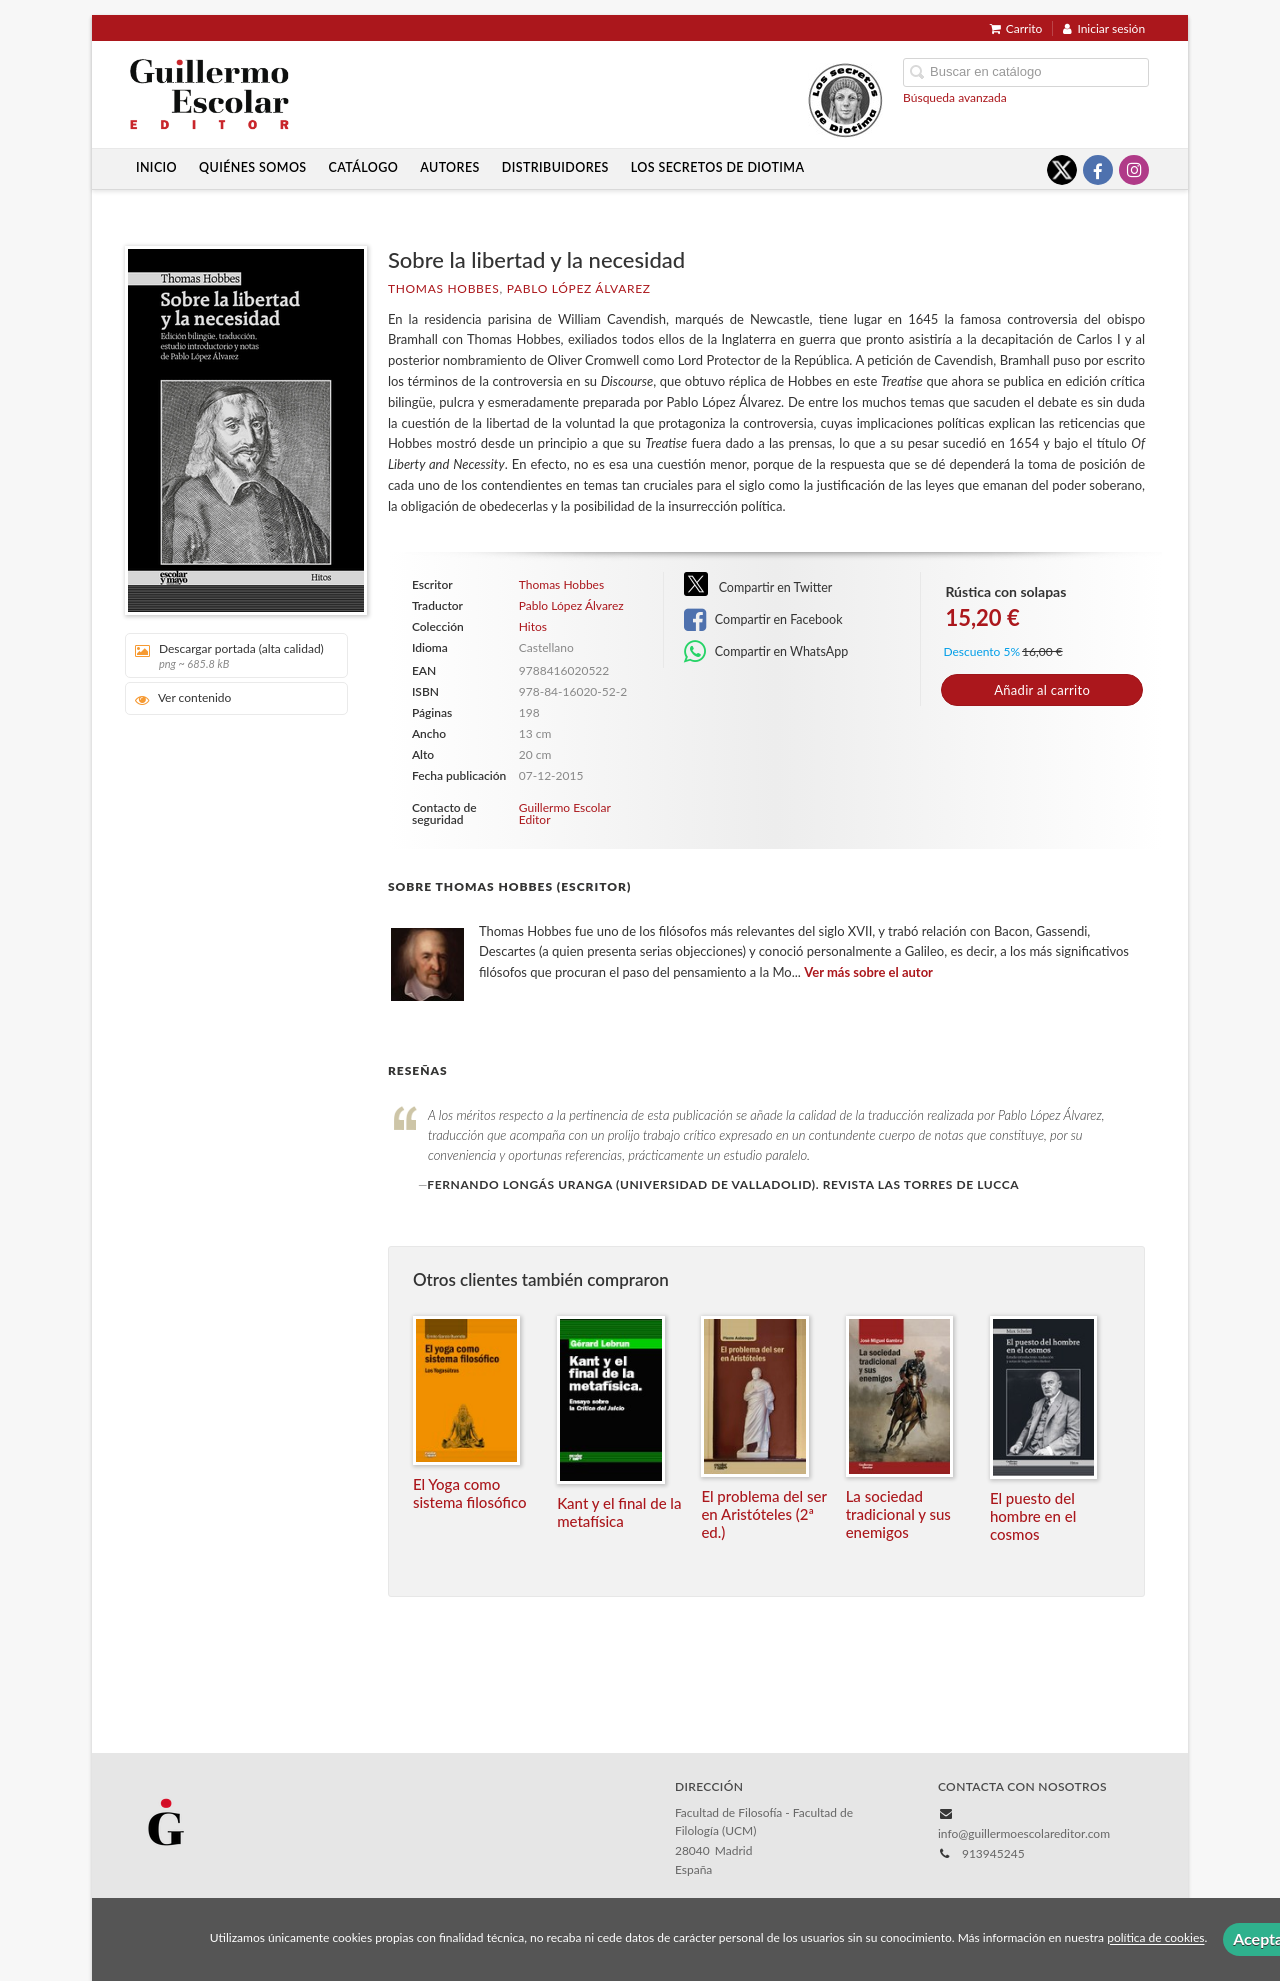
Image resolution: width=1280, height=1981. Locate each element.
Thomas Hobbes (444, 288)
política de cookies (1155, 1938)
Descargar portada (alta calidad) (229, 655)
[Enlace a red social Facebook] (1098, 170)
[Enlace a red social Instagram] (1134, 170)
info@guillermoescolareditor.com (1024, 1833)
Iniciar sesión (1104, 28)
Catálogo (364, 167)
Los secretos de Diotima (718, 167)
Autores (450, 167)
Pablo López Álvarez (579, 288)
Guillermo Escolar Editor (565, 813)
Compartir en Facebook (763, 620)
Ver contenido (183, 698)
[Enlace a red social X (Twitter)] (1062, 170)
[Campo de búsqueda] (1026, 72)
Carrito (1016, 28)
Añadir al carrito (1042, 690)
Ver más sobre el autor (868, 972)
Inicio (156, 167)
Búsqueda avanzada (955, 97)
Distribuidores (555, 167)
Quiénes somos (253, 167)
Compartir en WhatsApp (766, 652)
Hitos (533, 627)
